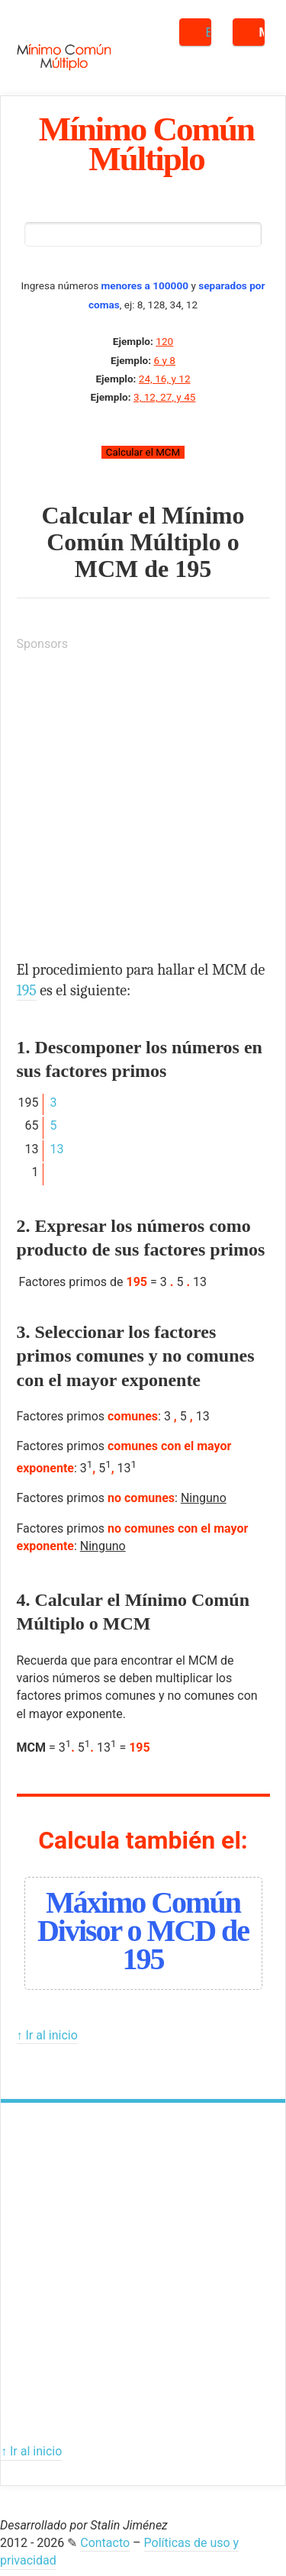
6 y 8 (164, 360)
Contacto (105, 2543)
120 (164, 341)
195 (193, 568)
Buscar (208, 32)
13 (56, 1149)
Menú (262, 32)
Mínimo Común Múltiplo (146, 143)
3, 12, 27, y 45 (164, 397)
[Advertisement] (143, 809)
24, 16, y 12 (165, 378)
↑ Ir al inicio (47, 2035)
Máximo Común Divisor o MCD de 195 (143, 1930)
